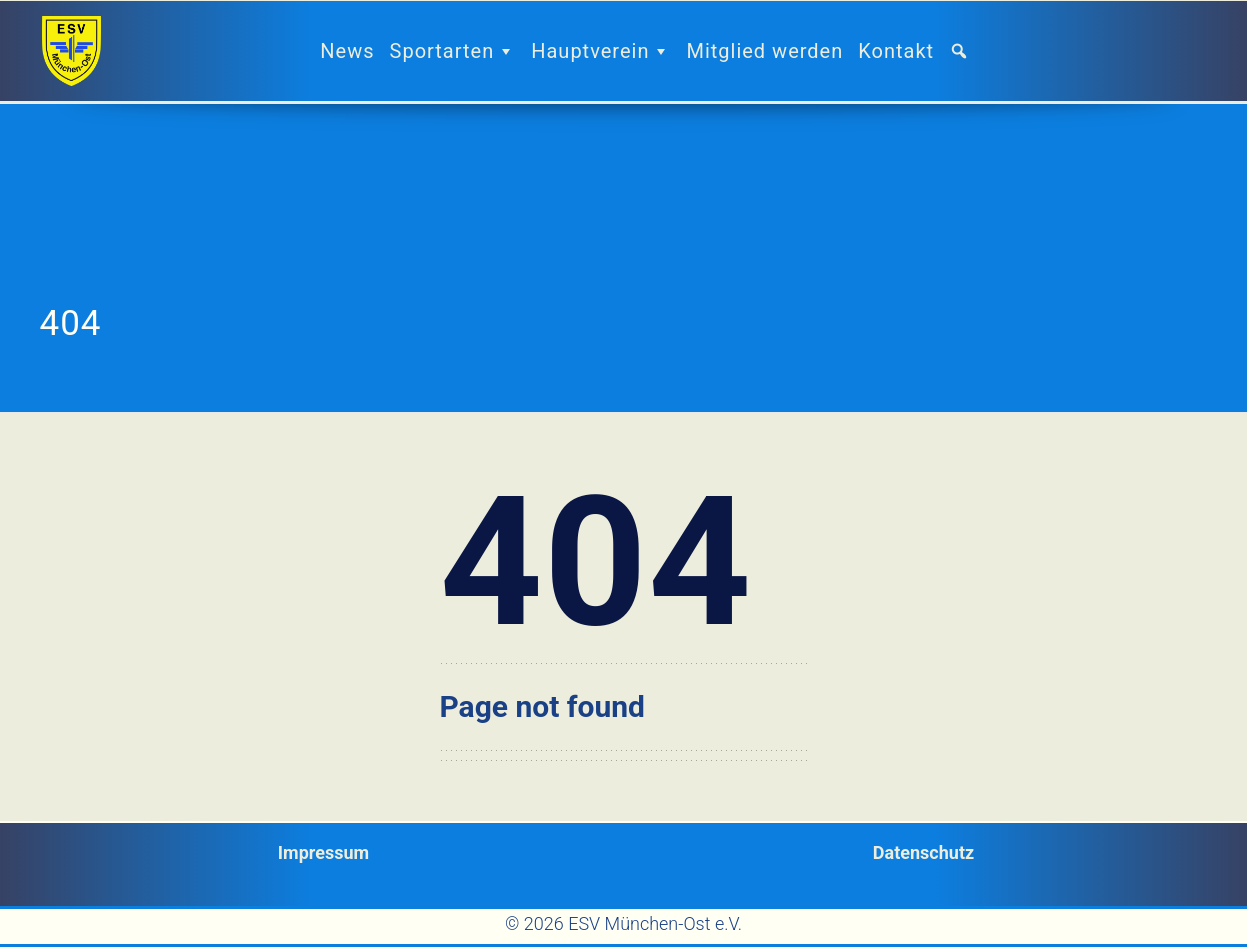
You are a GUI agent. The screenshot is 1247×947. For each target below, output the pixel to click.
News (347, 51)
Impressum (323, 852)
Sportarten (453, 51)
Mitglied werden (764, 51)
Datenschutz (923, 852)
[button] (967, 51)
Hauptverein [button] (601, 51)
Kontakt (896, 51)
